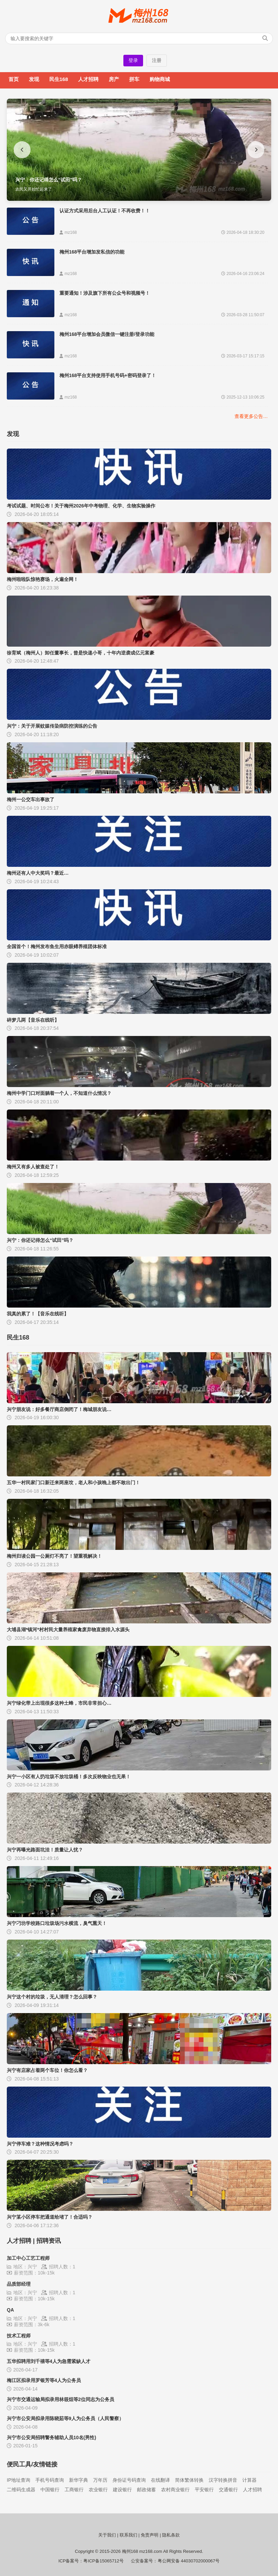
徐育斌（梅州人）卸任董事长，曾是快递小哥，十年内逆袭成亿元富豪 (80, 652)
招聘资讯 (48, 2240)
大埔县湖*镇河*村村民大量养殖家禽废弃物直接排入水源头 (68, 1629)
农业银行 (98, 2489)
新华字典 (78, 2480)
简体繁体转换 (189, 2480)
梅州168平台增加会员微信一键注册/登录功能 (106, 334)
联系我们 (128, 2535)
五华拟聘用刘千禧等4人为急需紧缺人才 (48, 2361)
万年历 (100, 2480)
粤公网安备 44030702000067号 (189, 2560)
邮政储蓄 (146, 2489)
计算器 (249, 2480)
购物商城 (160, 79)
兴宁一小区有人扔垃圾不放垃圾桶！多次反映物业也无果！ (69, 1776)
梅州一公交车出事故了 (30, 799)
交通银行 (228, 2489)
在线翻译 (160, 2480)
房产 (114, 79)
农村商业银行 (175, 2489)
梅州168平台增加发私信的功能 (91, 252)
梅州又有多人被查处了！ (33, 1166)
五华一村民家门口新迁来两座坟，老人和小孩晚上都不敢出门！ (73, 1482)
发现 (34, 79)
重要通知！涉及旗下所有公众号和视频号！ (104, 293)
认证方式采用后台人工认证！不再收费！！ (104, 210)
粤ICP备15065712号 (103, 2560)
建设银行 (122, 2489)
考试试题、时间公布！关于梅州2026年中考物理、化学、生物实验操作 (81, 505)
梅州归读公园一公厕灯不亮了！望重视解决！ (54, 1556)
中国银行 (49, 2489)
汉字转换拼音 (223, 2480)
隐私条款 (171, 2535)
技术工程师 (19, 2335)
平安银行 (204, 2489)
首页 (13, 79)
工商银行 (74, 2489)
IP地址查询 (18, 2480)
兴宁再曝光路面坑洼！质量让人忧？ (45, 1849)
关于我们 (107, 2535)
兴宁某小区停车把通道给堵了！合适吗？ (49, 2217)
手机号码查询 (49, 2480)
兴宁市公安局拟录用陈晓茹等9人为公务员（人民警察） (65, 2418)
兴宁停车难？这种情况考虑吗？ (40, 2143)
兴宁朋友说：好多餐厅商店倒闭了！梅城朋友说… (59, 1409)
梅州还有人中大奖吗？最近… (38, 873)
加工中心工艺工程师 (28, 2258)
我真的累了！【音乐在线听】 (38, 1313)
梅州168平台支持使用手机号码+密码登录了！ (107, 375)
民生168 (58, 79)
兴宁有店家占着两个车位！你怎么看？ (47, 2070)
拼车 (134, 79)
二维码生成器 (21, 2489)
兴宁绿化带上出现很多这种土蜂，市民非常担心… (59, 1703)
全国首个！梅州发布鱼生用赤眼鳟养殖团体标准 (57, 946)
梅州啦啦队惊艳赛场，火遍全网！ (42, 579)
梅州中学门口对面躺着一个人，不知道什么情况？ (59, 1093)
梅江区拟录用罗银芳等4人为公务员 (44, 2380)
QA (10, 2310)
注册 (156, 60)
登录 (133, 60)
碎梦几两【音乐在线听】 (33, 1020)
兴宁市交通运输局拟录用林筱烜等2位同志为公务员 (60, 2399)
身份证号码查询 (129, 2480)
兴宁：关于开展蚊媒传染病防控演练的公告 (52, 726)
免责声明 (149, 2535)
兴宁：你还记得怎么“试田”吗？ (40, 1240)
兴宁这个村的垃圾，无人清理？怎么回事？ (52, 1996)
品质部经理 (19, 2284)
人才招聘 (88, 79)
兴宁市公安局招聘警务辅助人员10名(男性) (51, 2437)
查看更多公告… (251, 416)
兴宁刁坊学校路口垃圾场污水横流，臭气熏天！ (57, 1923)
